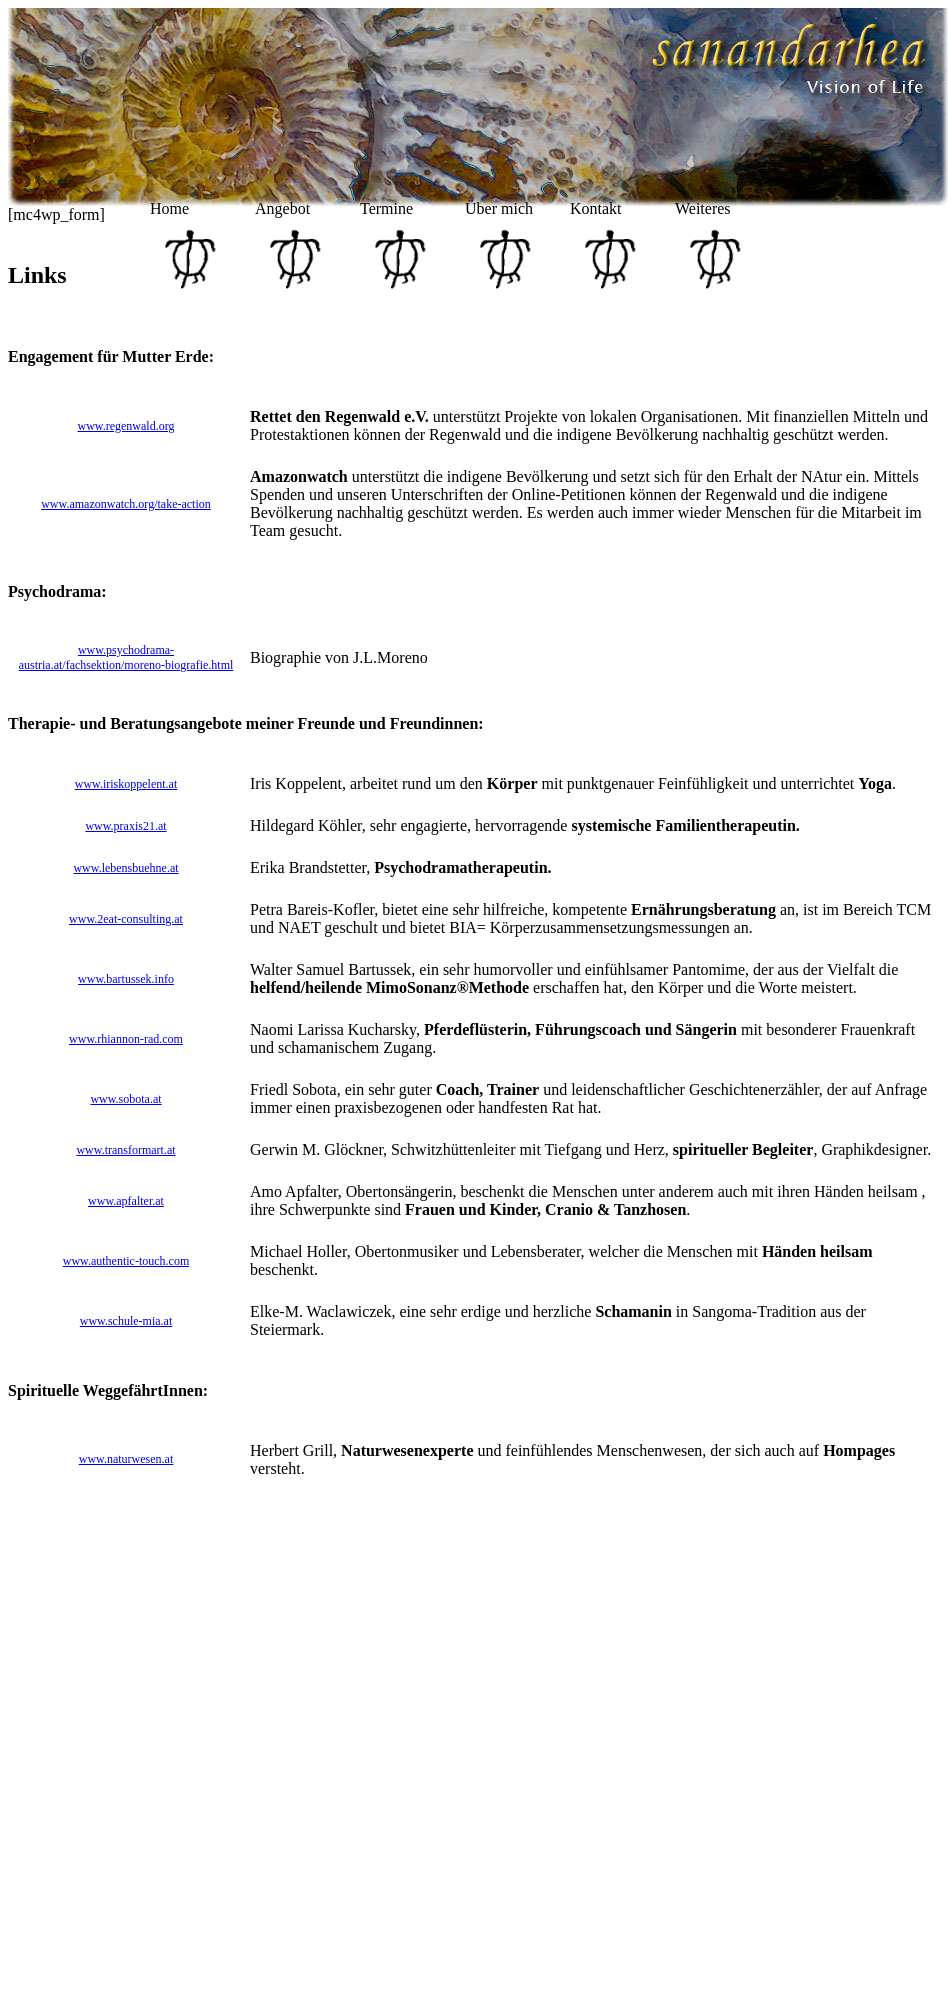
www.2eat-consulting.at (126, 919)
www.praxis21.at (125, 826)
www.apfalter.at (126, 1201)
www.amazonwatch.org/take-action (126, 504)
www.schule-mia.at (126, 1321)
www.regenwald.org (126, 426)
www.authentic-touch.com (126, 1261)
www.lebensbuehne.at (125, 868)
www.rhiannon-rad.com (126, 1039)
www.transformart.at (125, 1150)
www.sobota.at (125, 1099)
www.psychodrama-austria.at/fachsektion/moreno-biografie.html (126, 657)
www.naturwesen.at (126, 1459)
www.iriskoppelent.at (126, 784)
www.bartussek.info (126, 979)
